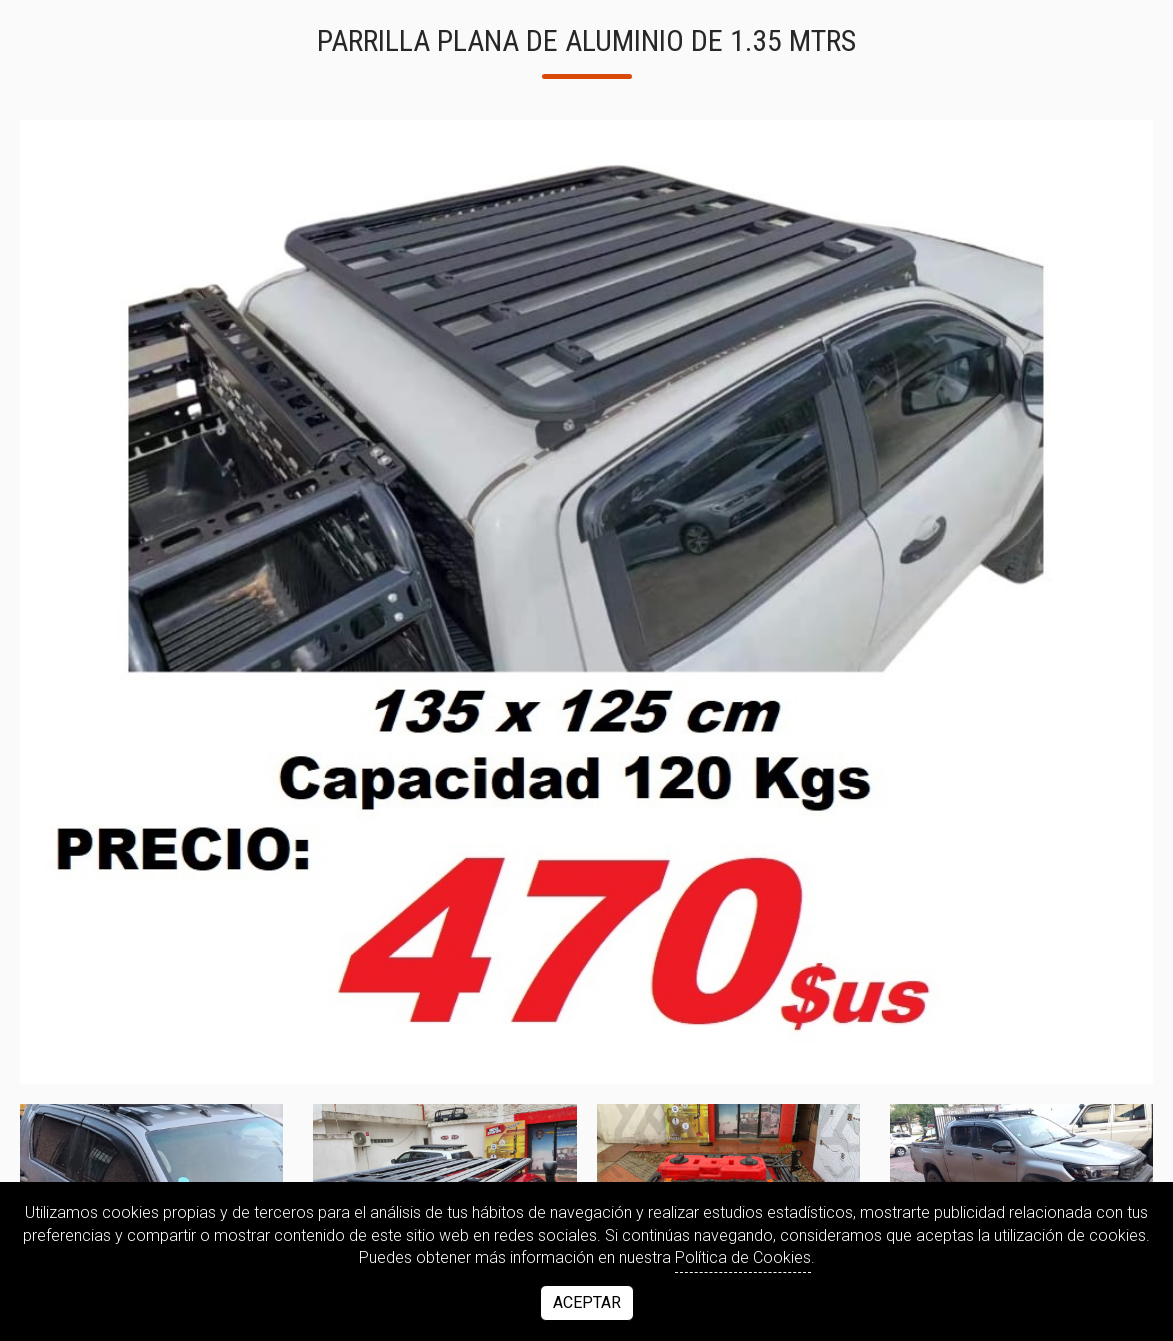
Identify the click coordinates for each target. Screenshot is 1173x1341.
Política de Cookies (743, 1257)
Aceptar (587, 1302)
